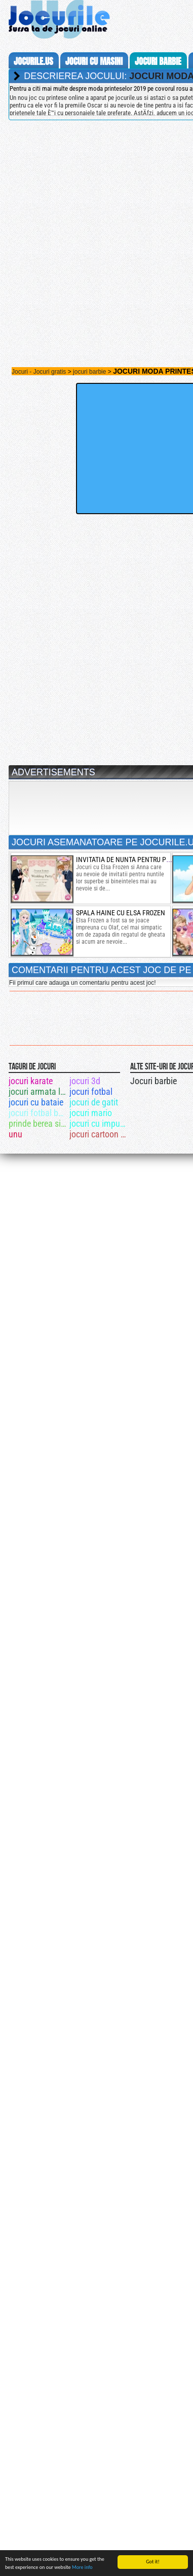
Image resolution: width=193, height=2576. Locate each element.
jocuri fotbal (90, 1091)
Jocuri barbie (153, 1081)
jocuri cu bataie (36, 1102)
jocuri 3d (84, 1081)
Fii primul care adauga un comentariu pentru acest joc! (82, 982)
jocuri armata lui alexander (38, 1091)
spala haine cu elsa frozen (120, 913)
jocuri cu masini (94, 61)
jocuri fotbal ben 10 (38, 1112)
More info (82, 2567)
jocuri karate (31, 1081)
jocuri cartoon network (99, 1134)
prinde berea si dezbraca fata (38, 1123)
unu (15, 1134)
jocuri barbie (158, 61)
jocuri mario (90, 1112)
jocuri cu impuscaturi (99, 1123)
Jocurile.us (33, 61)
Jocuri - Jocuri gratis (39, 371)
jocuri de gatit (93, 1102)
